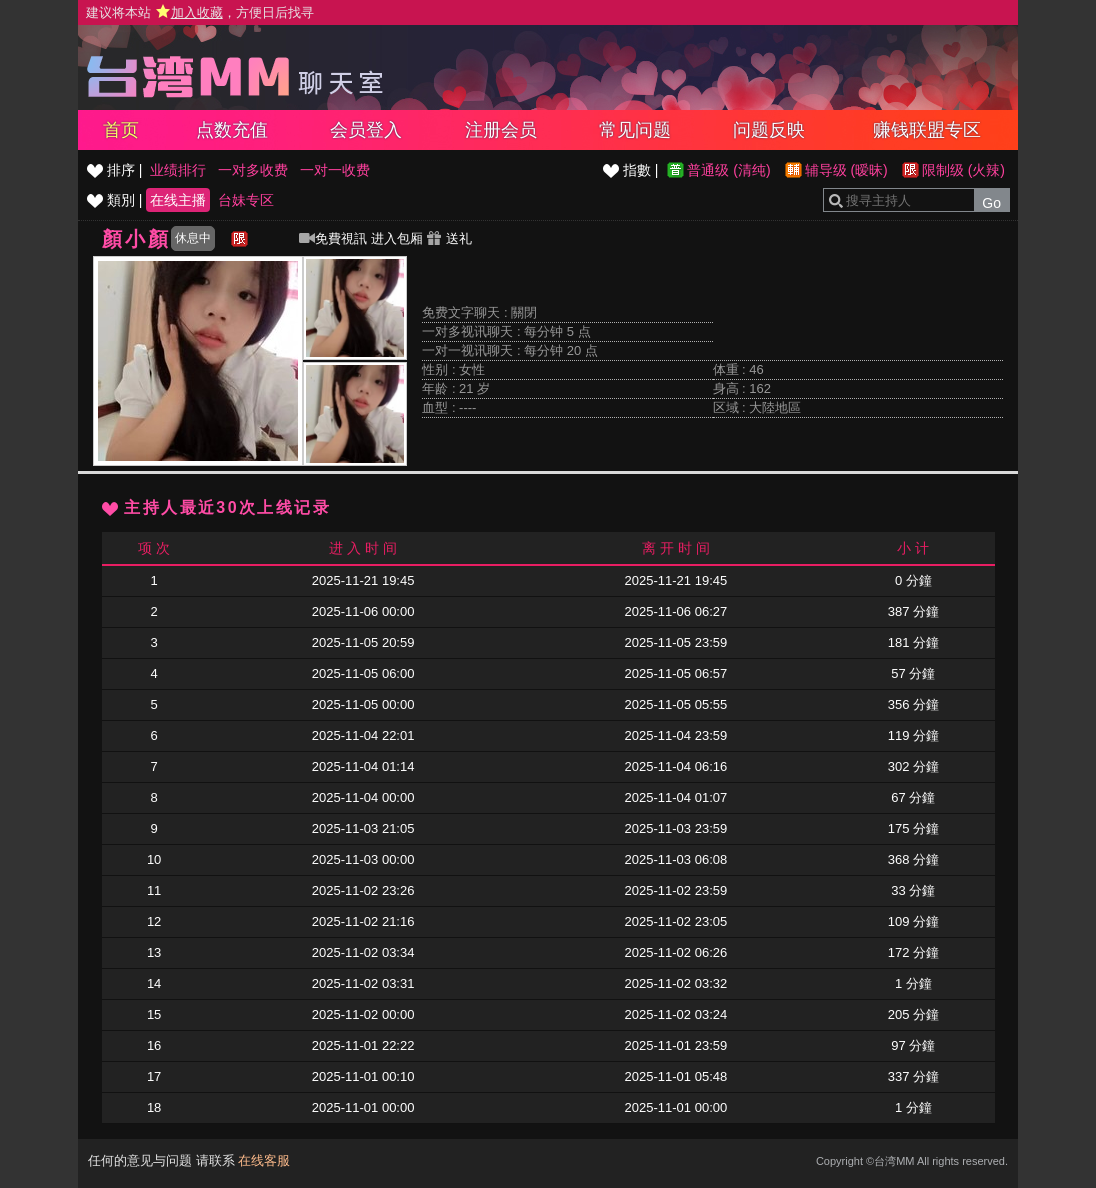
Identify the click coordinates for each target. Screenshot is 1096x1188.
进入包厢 (397, 238)
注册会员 (501, 130)
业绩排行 (178, 170)
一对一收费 (335, 170)
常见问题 (635, 130)
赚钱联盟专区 (927, 130)
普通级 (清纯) (728, 170)
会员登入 (366, 130)
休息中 (193, 238)
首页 (121, 130)
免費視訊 (333, 238)
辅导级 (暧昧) (846, 170)
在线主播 (178, 200)
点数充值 (232, 130)
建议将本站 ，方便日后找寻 (200, 12)
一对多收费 (253, 170)
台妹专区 (246, 200)
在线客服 (264, 1160)
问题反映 (769, 130)
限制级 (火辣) (963, 170)
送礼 (449, 238)
